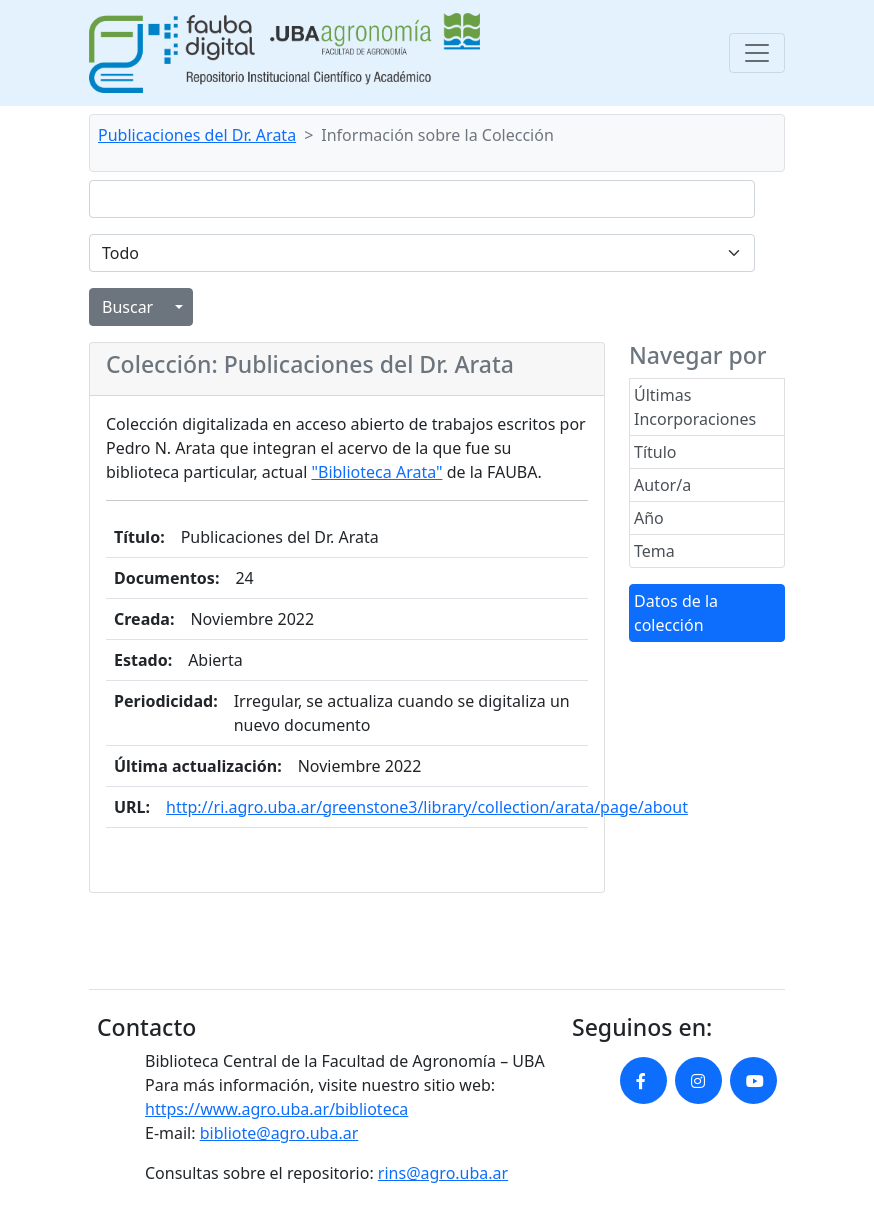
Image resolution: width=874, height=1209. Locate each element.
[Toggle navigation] (757, 53)
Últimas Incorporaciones (695, 407)
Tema (654, 551)
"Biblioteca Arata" (376, 472)
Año (649, 518)
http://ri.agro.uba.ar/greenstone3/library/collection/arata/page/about (427, 807)
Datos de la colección (676, 613)
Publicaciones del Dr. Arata (197, 135)
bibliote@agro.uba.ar (279, 1133)
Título (655, 452)
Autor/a (662, 485)
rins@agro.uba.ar (443, 1173)
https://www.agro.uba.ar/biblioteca (276, 1109)
